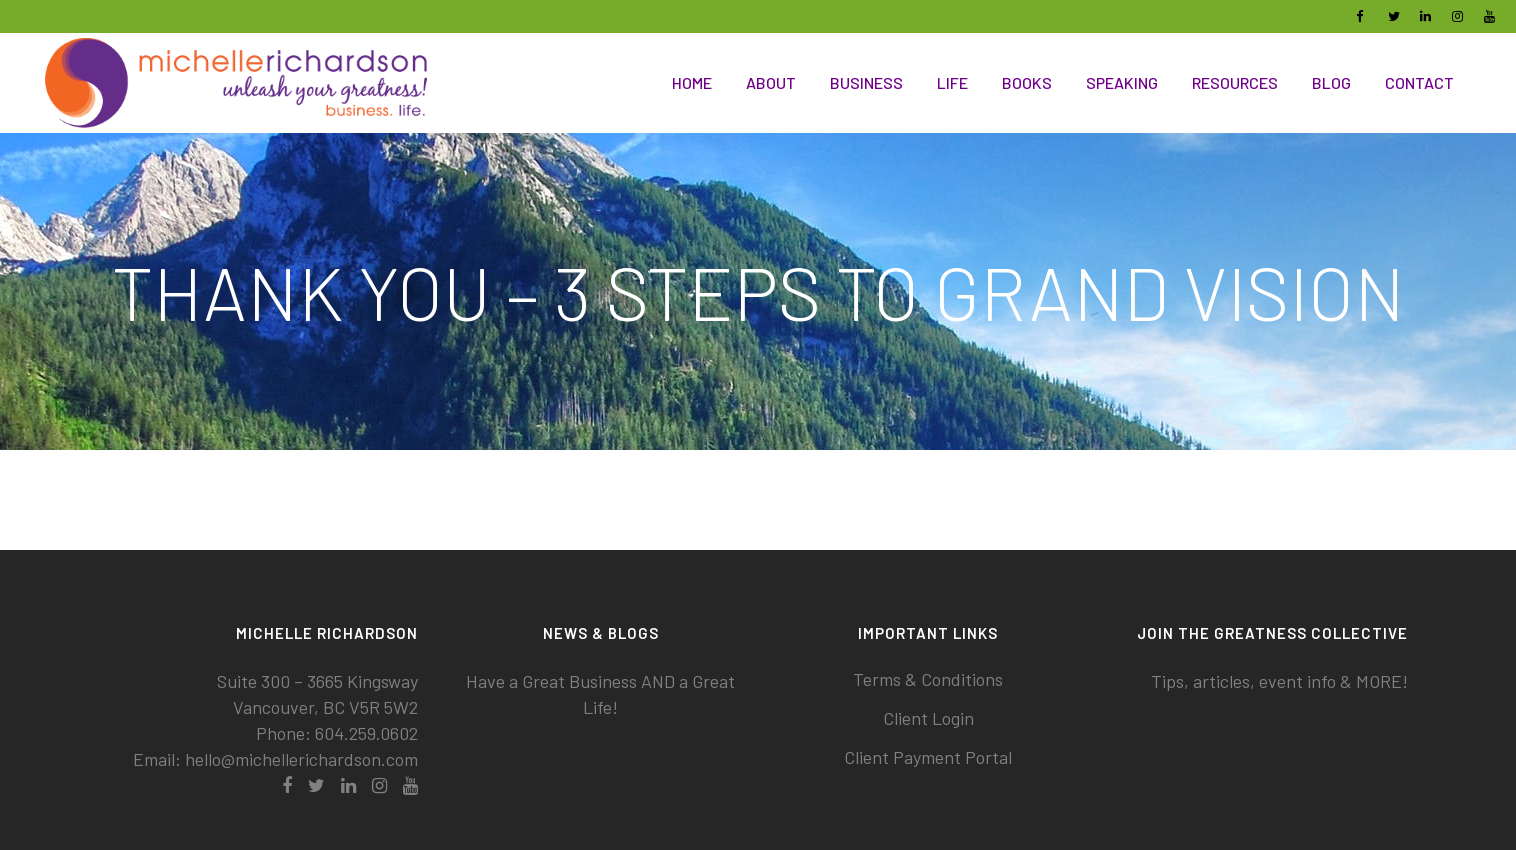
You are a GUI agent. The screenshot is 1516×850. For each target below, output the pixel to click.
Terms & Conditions (928, 679)
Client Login (928, 718)
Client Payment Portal (928, 757)
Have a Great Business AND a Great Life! (600, 694)
